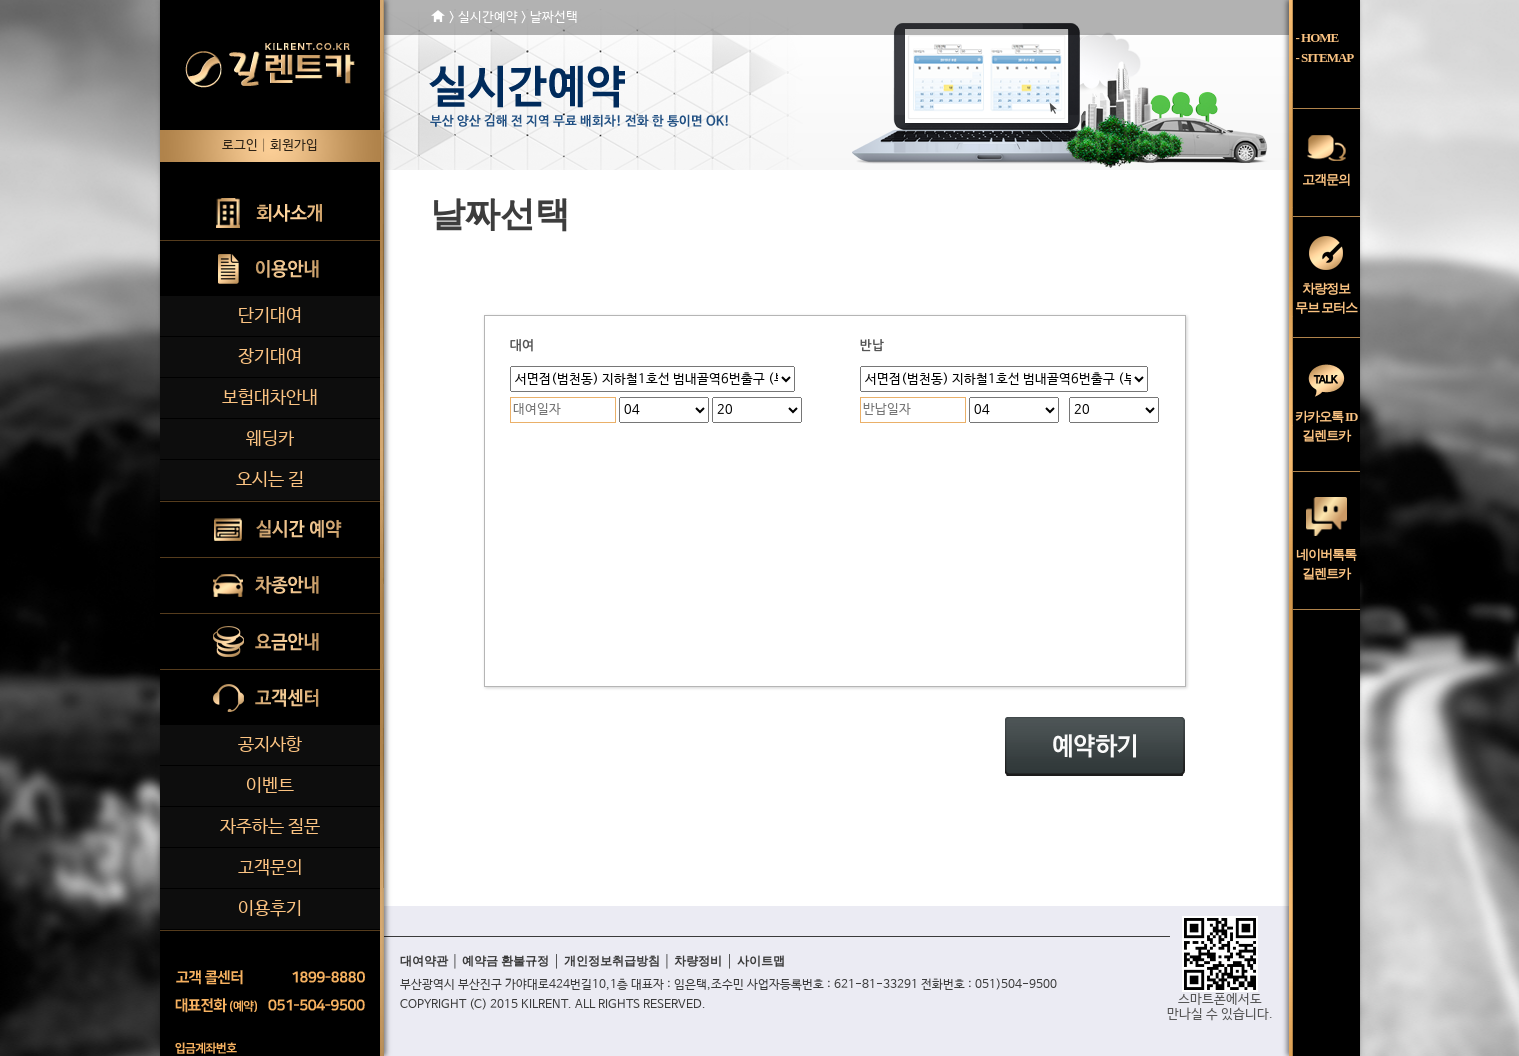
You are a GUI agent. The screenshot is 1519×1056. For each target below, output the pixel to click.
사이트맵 (761, 961)
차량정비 (698, 961)
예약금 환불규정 (505, 961)
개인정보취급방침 (612, 961)
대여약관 (424, 961)
